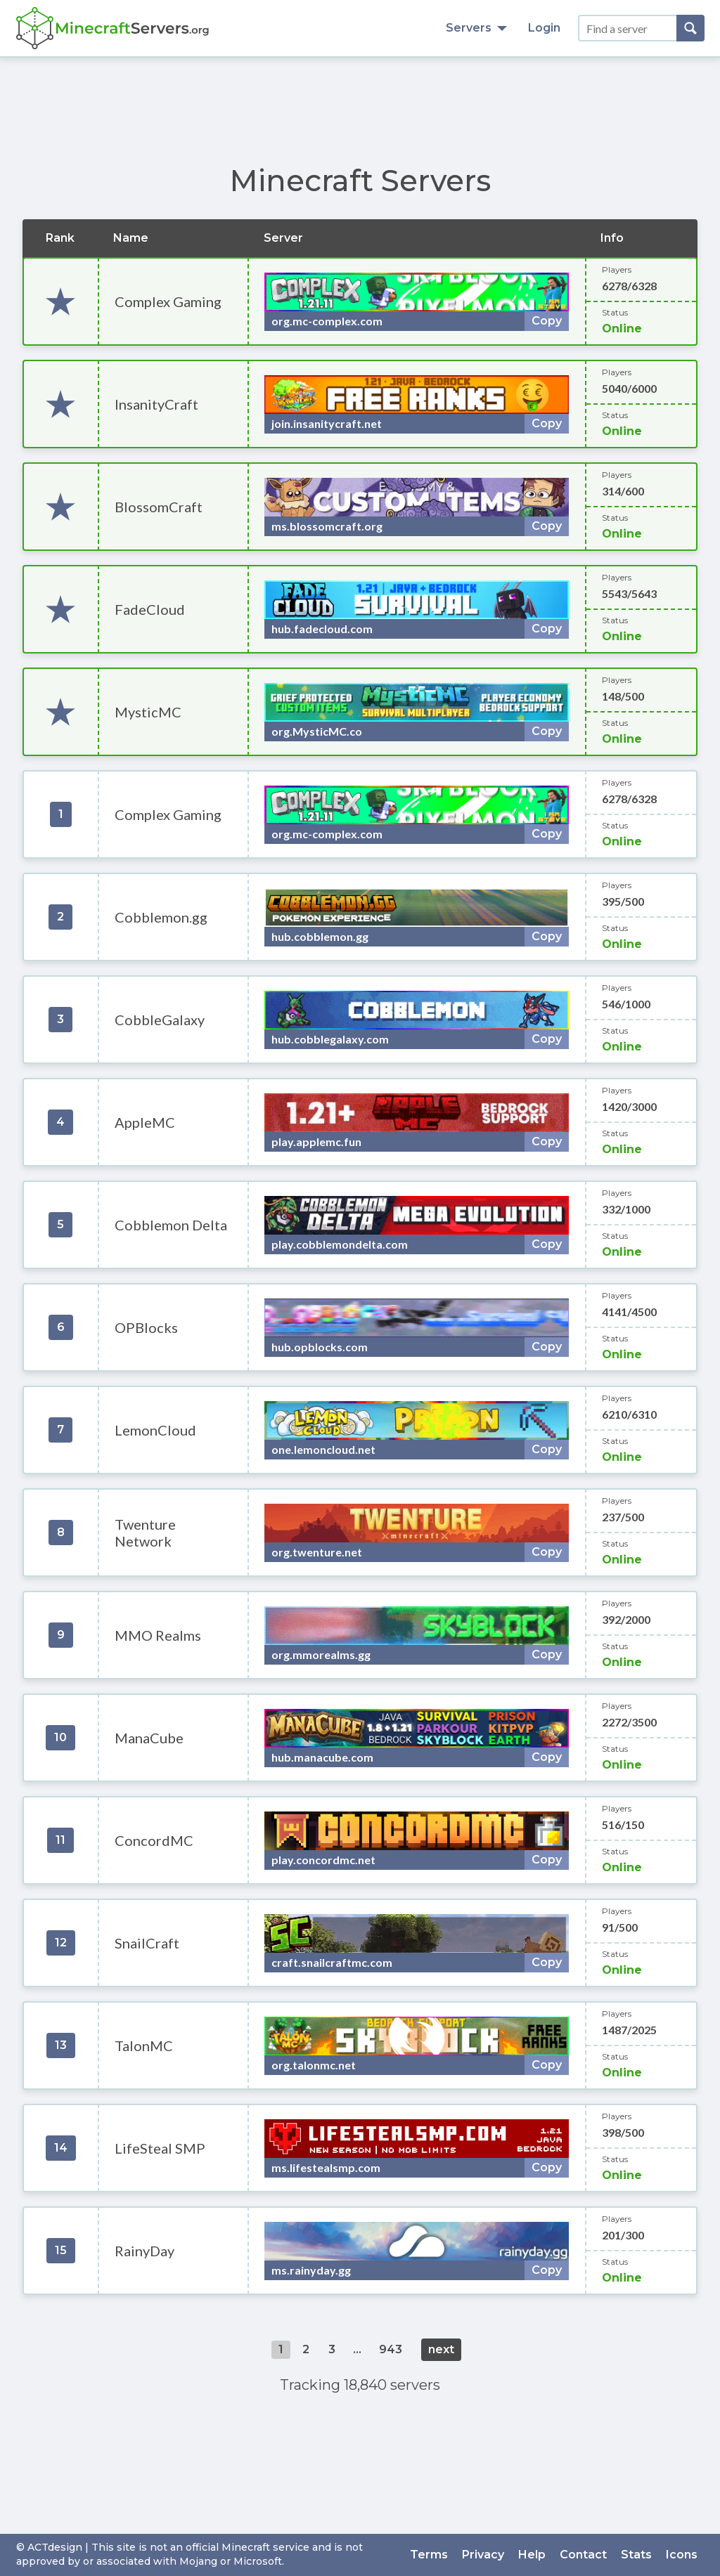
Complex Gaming (168, 301)
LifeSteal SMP (160, 2148)
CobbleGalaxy (160, 1019)
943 (390, 2349)
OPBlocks (146, 1327)
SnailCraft (147, 1942)
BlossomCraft (158, 506)
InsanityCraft (156, 404)
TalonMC (144, 2045)
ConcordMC (154, 1840)
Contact (583, 2554)
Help (532, 2554)
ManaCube (149, 1737)
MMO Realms (158, 1635)
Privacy (483, 2554)
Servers (476, 27)
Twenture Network (145, 1532)
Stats (636, 2554)
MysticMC (148, 711)
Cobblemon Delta (171, 1224)
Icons (682, 2554)
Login (544, 27)
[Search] (690, 28)
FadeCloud (150, 609)
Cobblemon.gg (161, 917)
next (441, 2349)
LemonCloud (155, 1430)
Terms (429, 2554)
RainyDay (144, 2250)
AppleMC (145, 1122)
